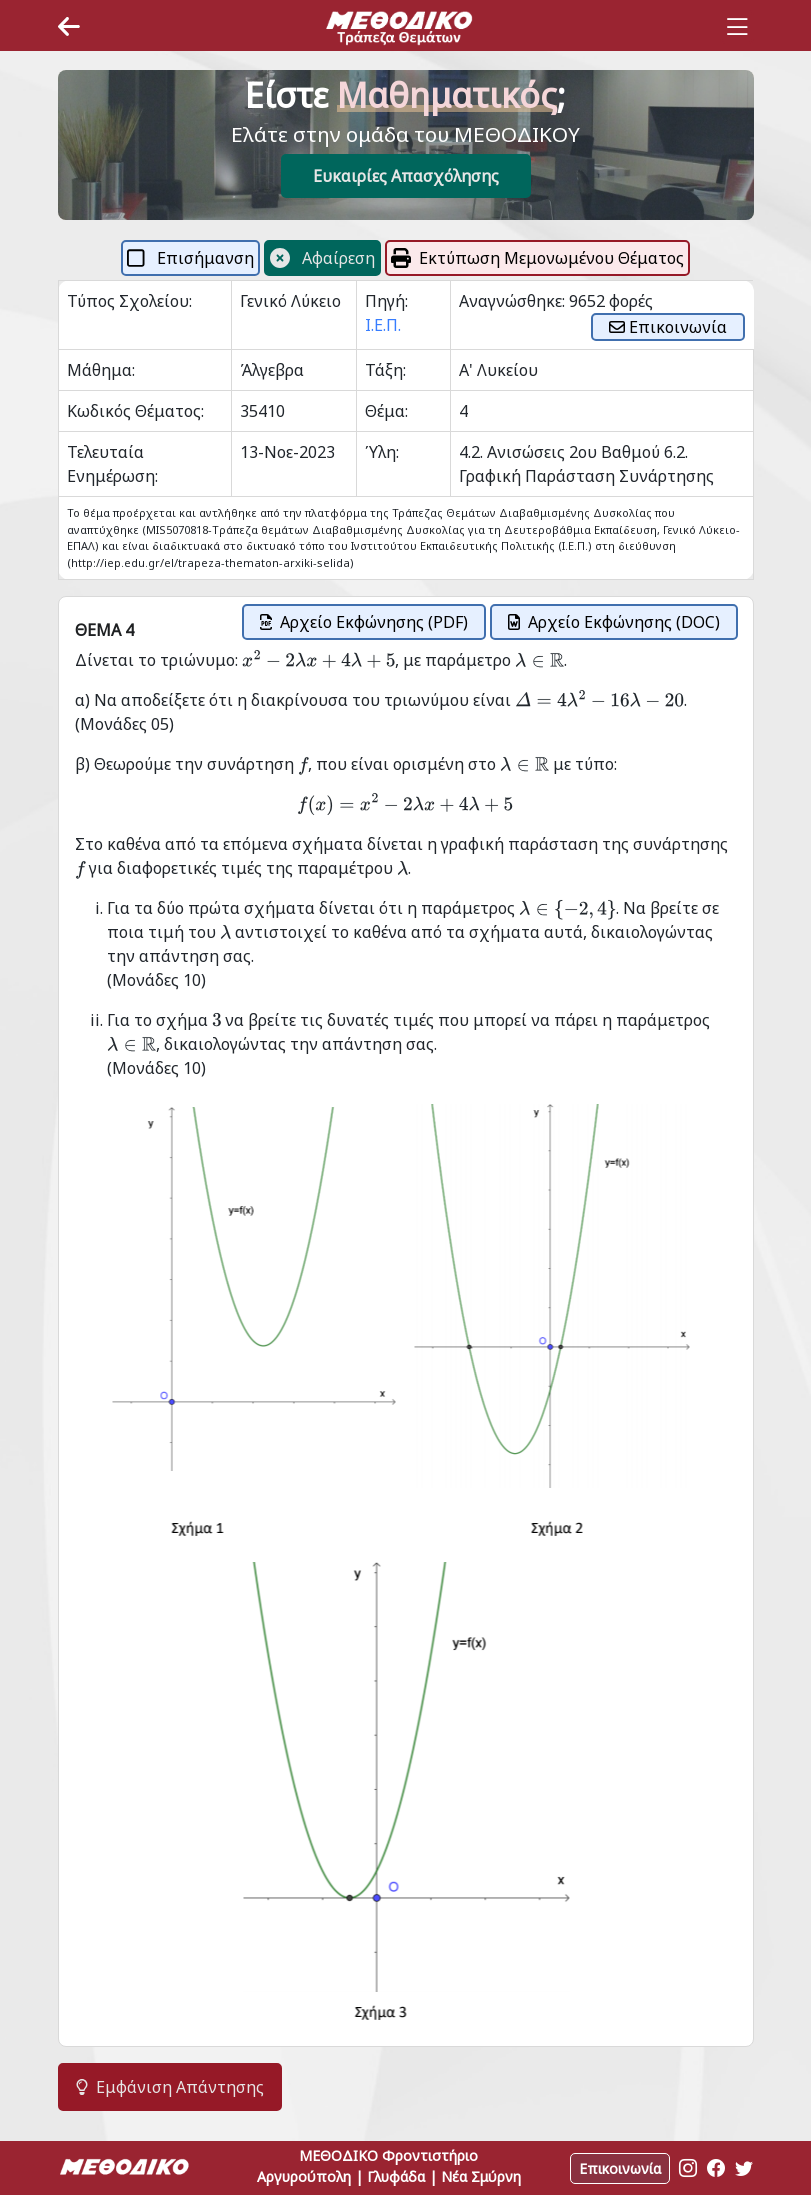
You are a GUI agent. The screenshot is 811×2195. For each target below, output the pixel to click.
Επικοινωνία (668, 327)
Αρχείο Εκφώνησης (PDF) (364, 622)
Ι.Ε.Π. (383, 325)
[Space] (399, 27)
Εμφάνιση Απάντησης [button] (170, 2087)
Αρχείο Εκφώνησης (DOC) (614, 622)
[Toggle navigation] (737, 27)
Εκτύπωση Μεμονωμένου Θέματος (537, 258)
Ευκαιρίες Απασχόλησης (406, 176)
